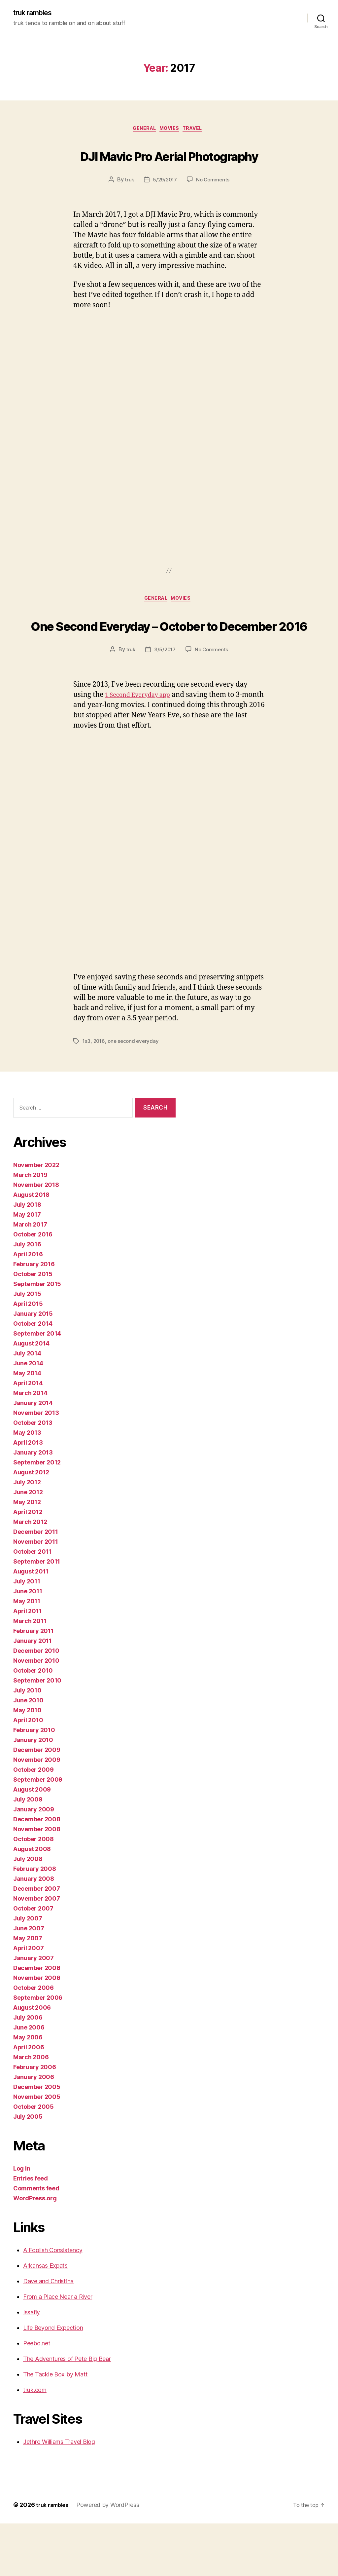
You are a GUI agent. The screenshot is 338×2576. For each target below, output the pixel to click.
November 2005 (36, 2149)
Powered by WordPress (111, 2557)
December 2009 (36, 1802)
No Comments (213, 206)
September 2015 (37, 1336)
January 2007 (33, 2010)
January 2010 (33, 1792)
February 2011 (33, 1683)
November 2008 (36, 1881)
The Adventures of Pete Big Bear (67, 2411)
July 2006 (28, 2069)
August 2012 (31, 1524)
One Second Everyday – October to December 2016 (169, 664)
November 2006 (36, 2030)
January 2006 (33, 2129)
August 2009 (32, 1841)
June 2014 (28, 1415)
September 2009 (37, 1832)
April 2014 (28, 1435)
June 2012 (28, 1544)
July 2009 (28, 1851)
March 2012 (30, 1574)
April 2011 (27, 1663)
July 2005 (28, 2169)
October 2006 (33, 2040)
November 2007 (36, 1951)
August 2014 (31, 1395)
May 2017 (27, 1267)
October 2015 (32, 1326)
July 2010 (27, 1742)
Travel (198, 131)
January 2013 (33, 1504)
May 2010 (27, 1762)
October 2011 (32, 1604)
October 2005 (33, 2159)
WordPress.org (35, 2250)
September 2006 (37, 2050)
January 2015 (33, 1366)
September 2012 (37, 1514)
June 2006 (29, 2079)
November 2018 (36, 1237)
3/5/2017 (164, 702)
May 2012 (27, 1554)
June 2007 (28, 1980)
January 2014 (33, 1455)
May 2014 (27, 1425)
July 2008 (28, 1911)
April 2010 (28, 1772)
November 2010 (36, 1713)
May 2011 (26, 1653)
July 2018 (27, 1257)
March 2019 (30, 1227)
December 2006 (36, 2020)
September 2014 (37, 1386)
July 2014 (27, 1405)
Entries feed (30, 2230)
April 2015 (28, 1356)
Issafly (31, 2364)
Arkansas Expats (45, 2318)
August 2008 (32, 1901)
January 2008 (33, 1931)
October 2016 (32, 1286)
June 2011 (27, 1643)
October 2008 (33, 1891)
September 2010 (37, 1732)
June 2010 (28, 1752)
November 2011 (35, 1594)
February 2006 (34, 2119)
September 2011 (36, 1613)
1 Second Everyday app (143, 747)
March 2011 (29, 1673)
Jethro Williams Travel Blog (59, 2494)
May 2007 (27, 1990)
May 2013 (27, 1485)
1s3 (87, 1094)
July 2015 (27, 1346)
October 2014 (32, 1376)
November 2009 (36, 1812)
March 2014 (30, 1445)
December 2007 (36, 1941)
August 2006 (32, 2060)
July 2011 (26, 1633)
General (141, 131)
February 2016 (34, 1316)
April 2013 (28, 1495)
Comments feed (36, 2240)
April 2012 (27, 1564)
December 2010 (36, 1703)
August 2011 (31, 1623)
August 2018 (31, 1247)
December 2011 (35, 1584)
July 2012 (27, 1534)
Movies (170, 131)
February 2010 (34, 1782)
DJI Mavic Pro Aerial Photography (169, 168)
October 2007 (33, 1960)
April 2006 (28, 2099)
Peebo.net (37, 2395)
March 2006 (31, 2109)
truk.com (35, 2442)
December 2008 (36, 1871)
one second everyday (135, 1094)
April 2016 (28, 1306)
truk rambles (36, 13)
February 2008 (34, 1921)
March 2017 (30, 1276)
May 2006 (28, 2089)
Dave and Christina (48, 2333)
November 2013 (36, 1465)
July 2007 (27, 1970)
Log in (21, 2220)
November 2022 (36, 1217)
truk (128, 206)
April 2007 (28, 2000)
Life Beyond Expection (53, 2380)
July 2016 (27, 1296)
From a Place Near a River (57, 2349)
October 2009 (33, 1822)
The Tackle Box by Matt (55, 2426)
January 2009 (33, 1861)
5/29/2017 (165, 206)
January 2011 (32, 1693)
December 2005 (36, 2139)
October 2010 (33, 1723)
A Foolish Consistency (52, 2302)
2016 (100, 1094)
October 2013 (32, 1475)
